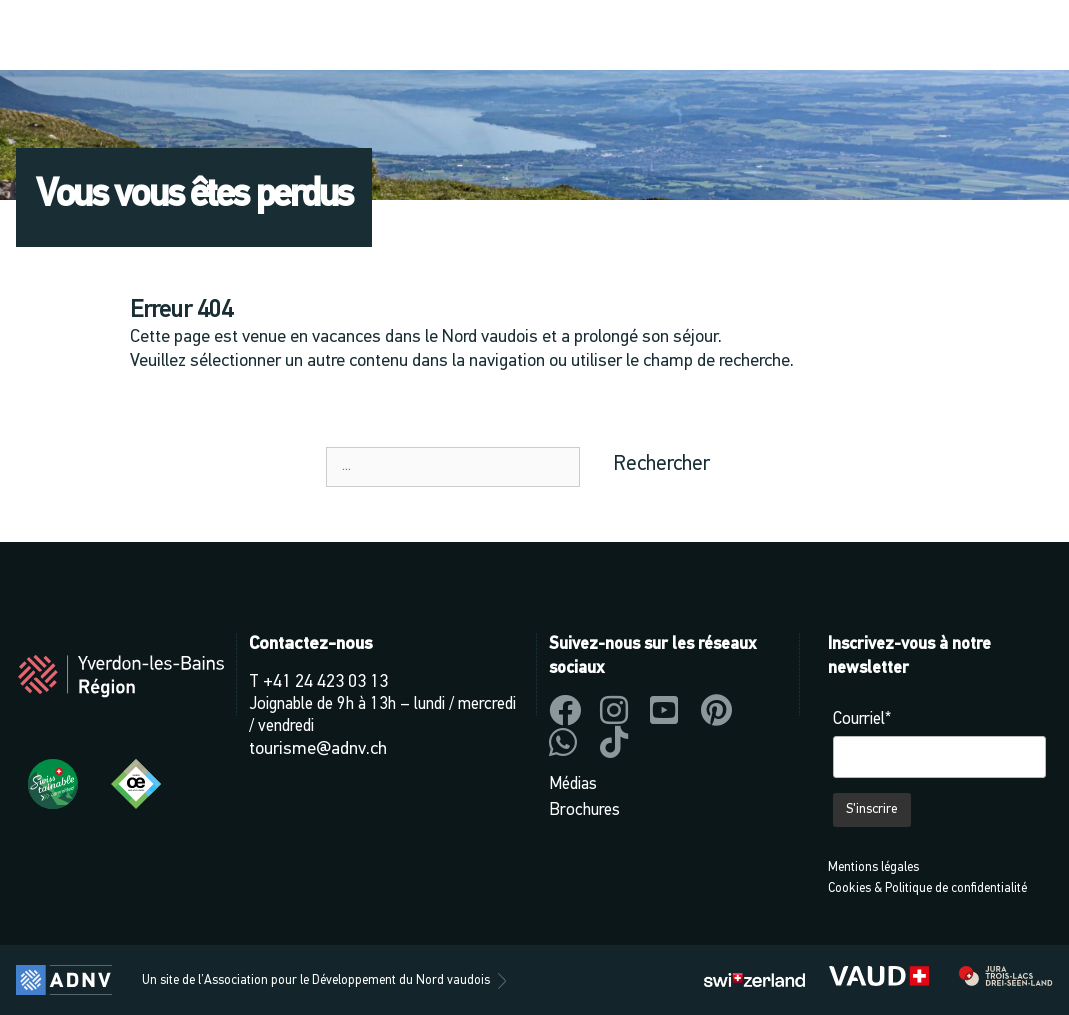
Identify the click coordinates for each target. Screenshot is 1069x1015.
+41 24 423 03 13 (325, 682)
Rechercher (661, 464)
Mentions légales (873, 867)
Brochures (584, 810)
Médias (573, 784)
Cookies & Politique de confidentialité (927, 888)
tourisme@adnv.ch (318, 749)
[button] (855, 37)
